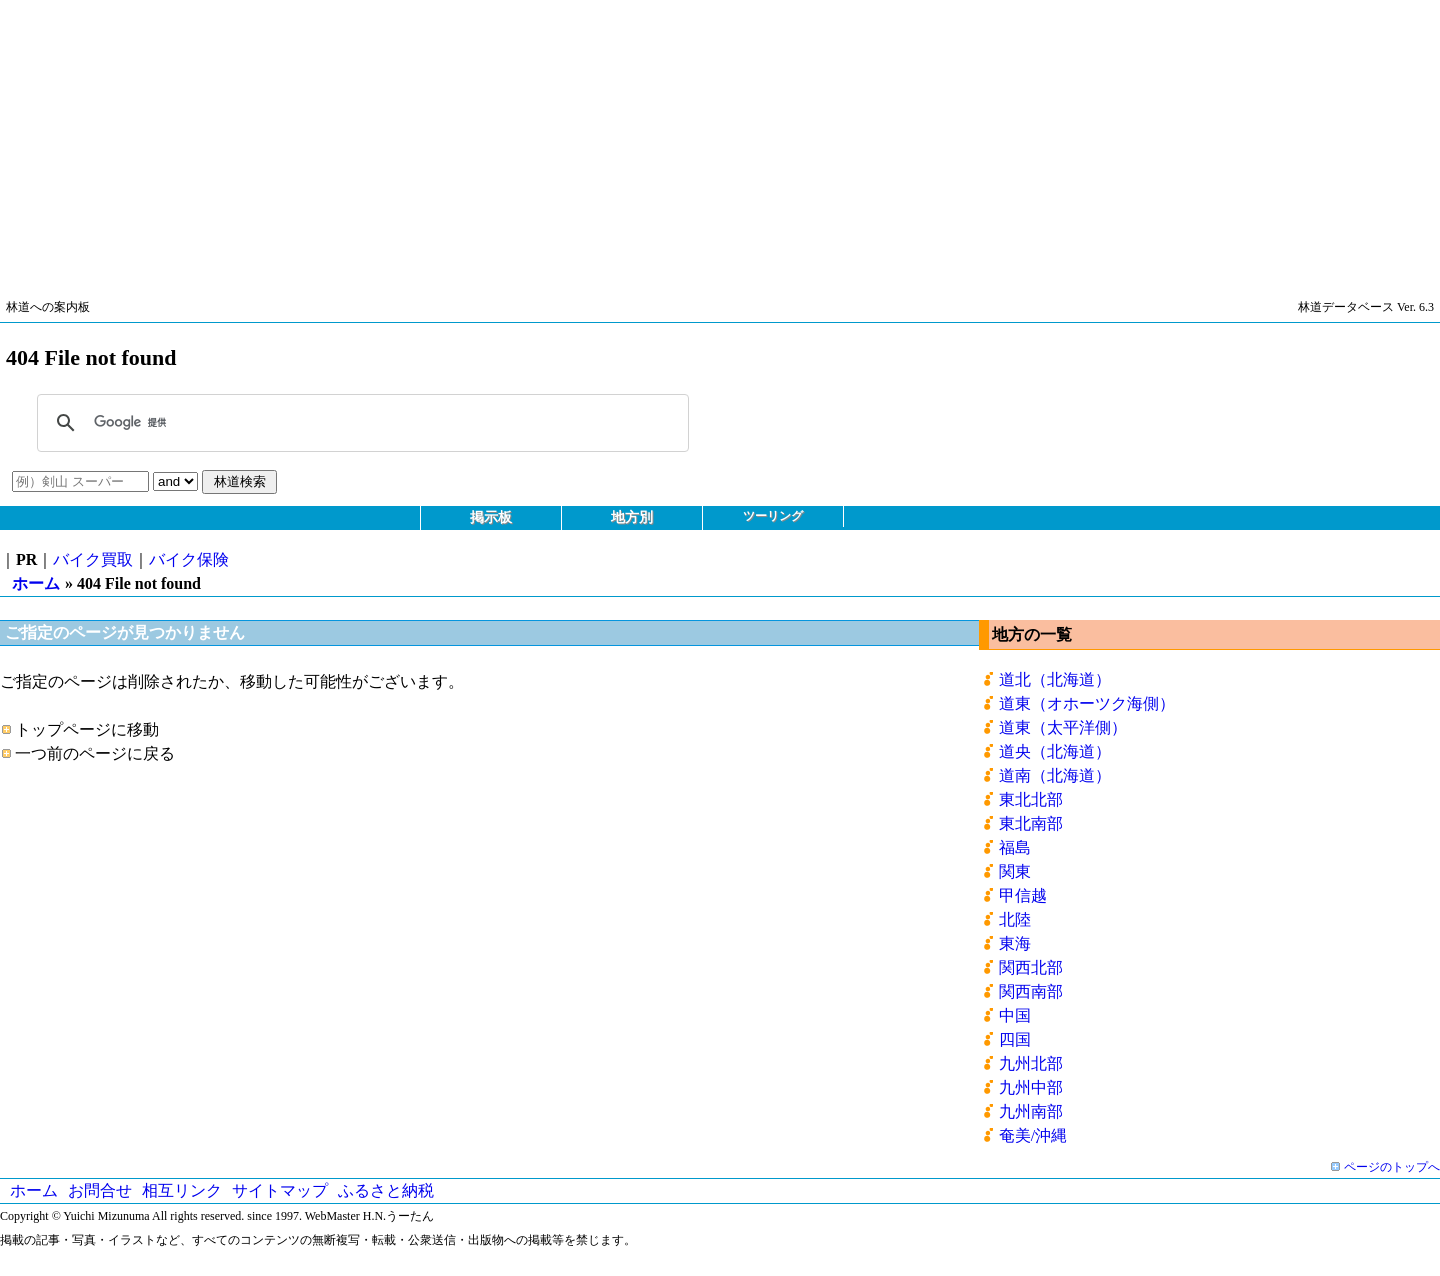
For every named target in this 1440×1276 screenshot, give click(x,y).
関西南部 (1031, 991)
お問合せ (100, 1190)
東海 (1015, 943)
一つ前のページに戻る (95, 753)
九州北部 (1031, 1063)
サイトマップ (280, 1190)
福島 (1015, 847)
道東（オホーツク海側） (1087, 703)
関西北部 (1031, 967)
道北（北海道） (1055, 679)
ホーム (36, 583)
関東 (1015, 871)
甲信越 (1023, 895)
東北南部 (1031, 823)
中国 (1015, 1015)
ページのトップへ (1392, 1167)
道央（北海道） (1055, 751)
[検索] (360, 423)
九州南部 (1031, 1111)
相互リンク (182, 1190)
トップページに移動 (87, 729)
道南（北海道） (1055, 775)
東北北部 (1031, 799)
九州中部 (1031, 1087)
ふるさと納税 (386, 1190)
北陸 (1015, 919)
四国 (1015, 1039)
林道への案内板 (48, 307)
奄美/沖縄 (1033, 1135)
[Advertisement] (600, 140)
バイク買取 (93, 559)
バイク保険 (189, 559)
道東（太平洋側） (1063, 727)
